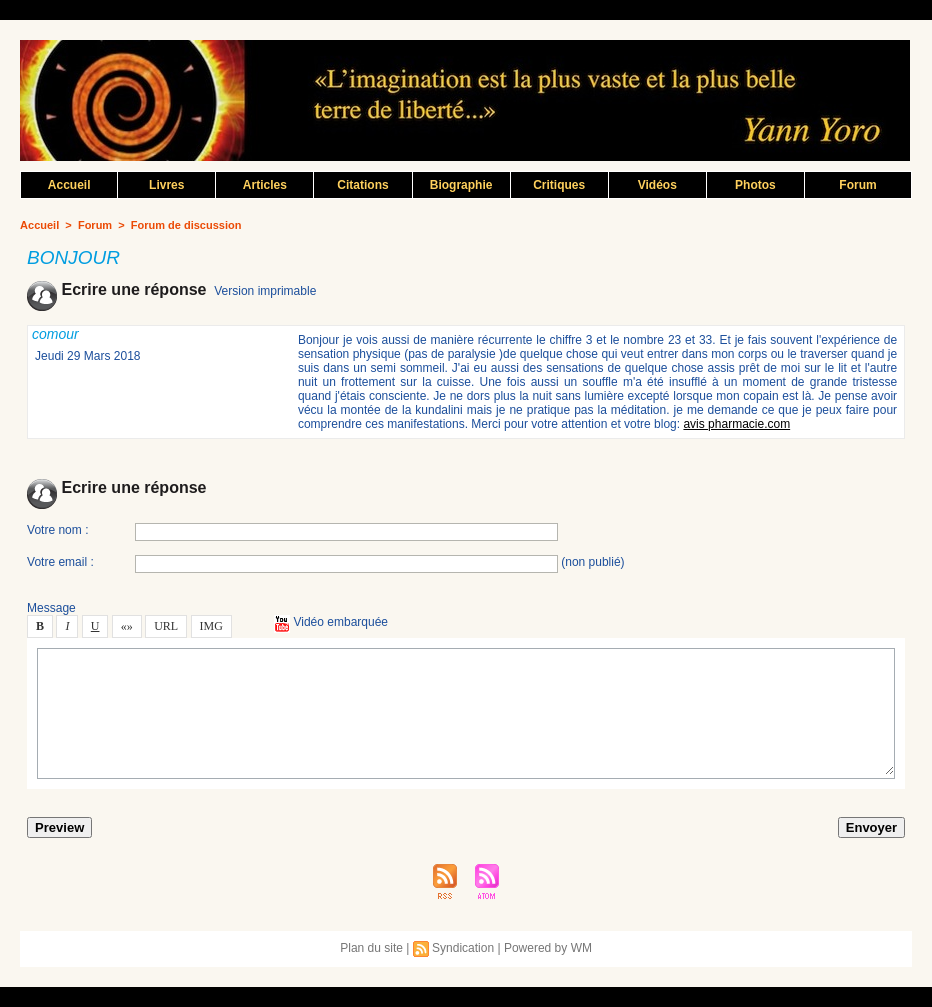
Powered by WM (548, 948)
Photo (755, 185)
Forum (857, 185)
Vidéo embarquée (331, 622)
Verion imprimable (265, 291)
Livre (166, 185)
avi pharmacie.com (736, 424)
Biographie (461, 185)
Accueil (69, 185)
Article (265, 185)
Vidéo (657, 185)
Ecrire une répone (116, 289)
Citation (362, 185)
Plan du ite (371, 948)
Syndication (463, 948)
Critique (559, 185)
